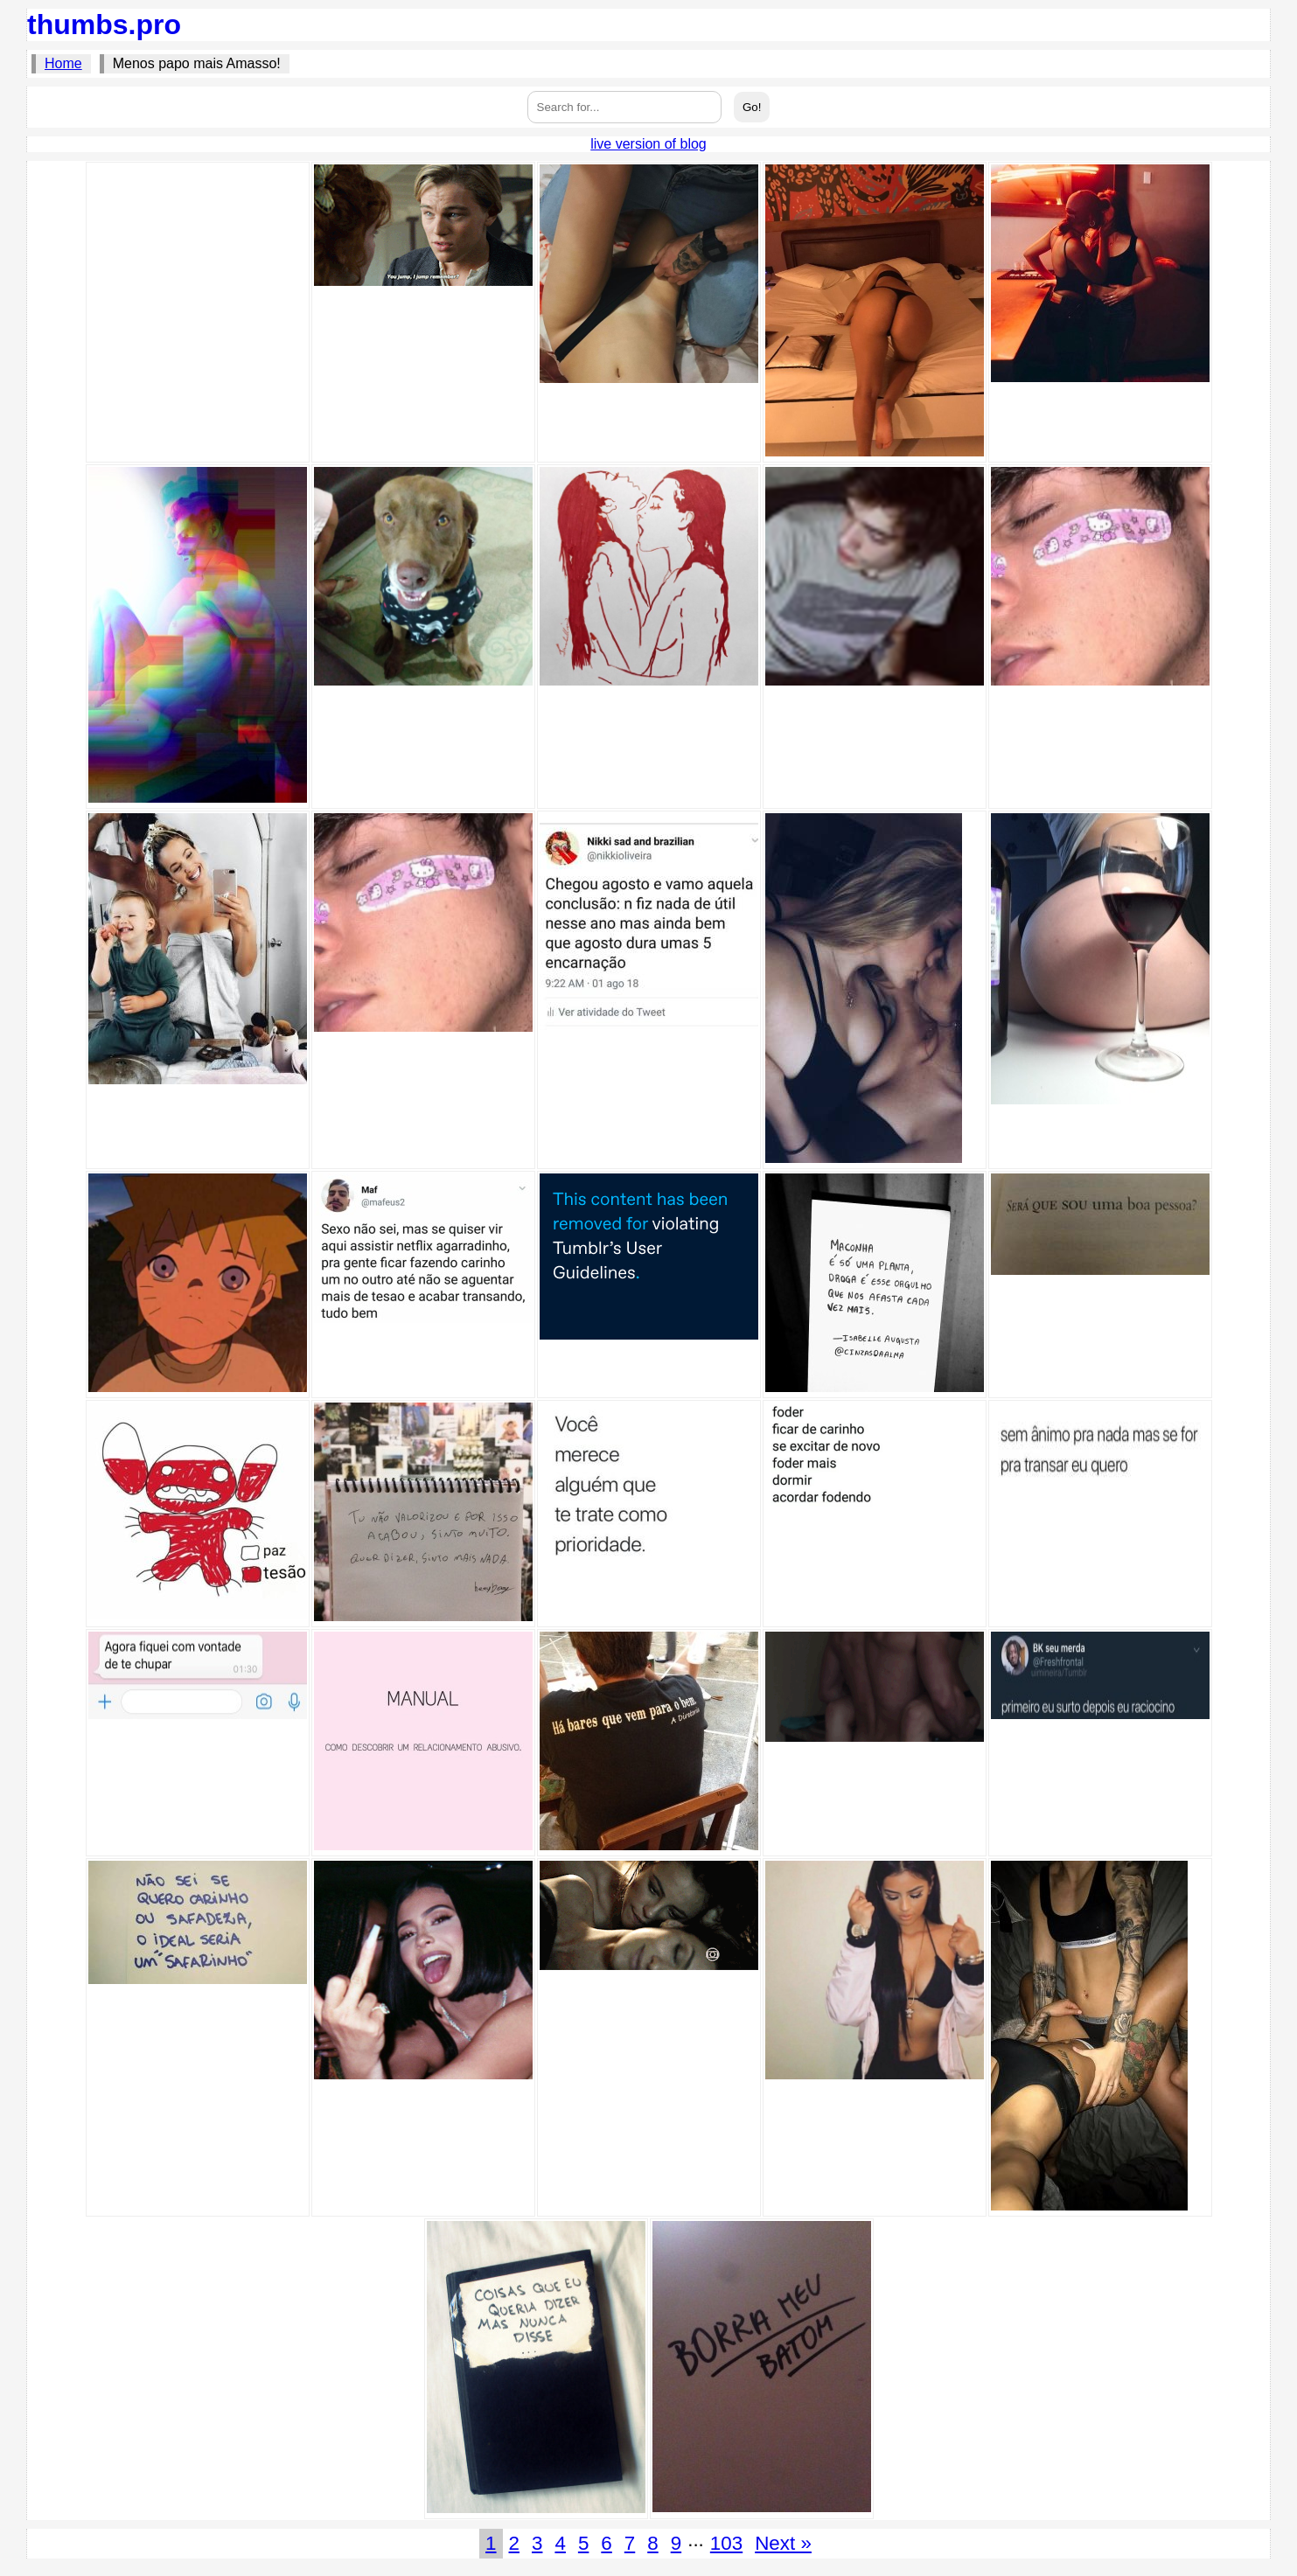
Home (63, 63)
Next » (783, 2543)
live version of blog (648, 143)
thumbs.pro (104, 24)
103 (726, 2543)
